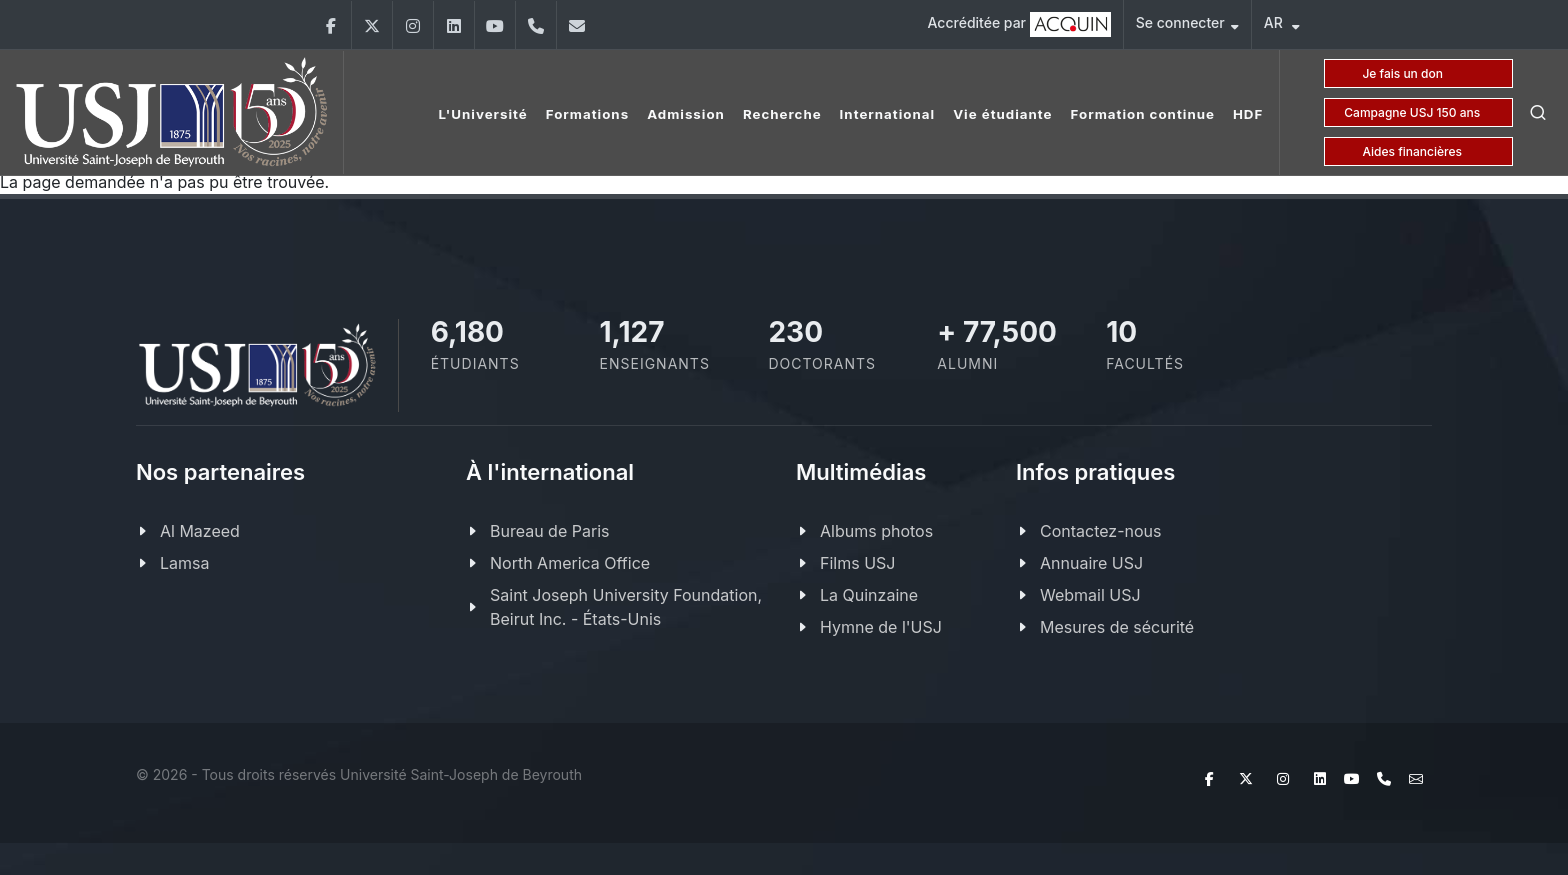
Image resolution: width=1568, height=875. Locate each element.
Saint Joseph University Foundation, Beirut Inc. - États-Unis (626, 607)
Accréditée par (1019, 24)
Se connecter (1187, 25)
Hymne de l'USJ (881, 627)
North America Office (570, 563)
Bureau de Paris (549, 531)
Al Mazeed (200, 531)
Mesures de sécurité (1117, 627)
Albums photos (876, 531)
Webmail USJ (1090, 595)
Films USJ (857, 563)
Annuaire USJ (1091, 563)
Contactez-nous (1101, 531)
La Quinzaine (869, 595)
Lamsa (184, 563)
